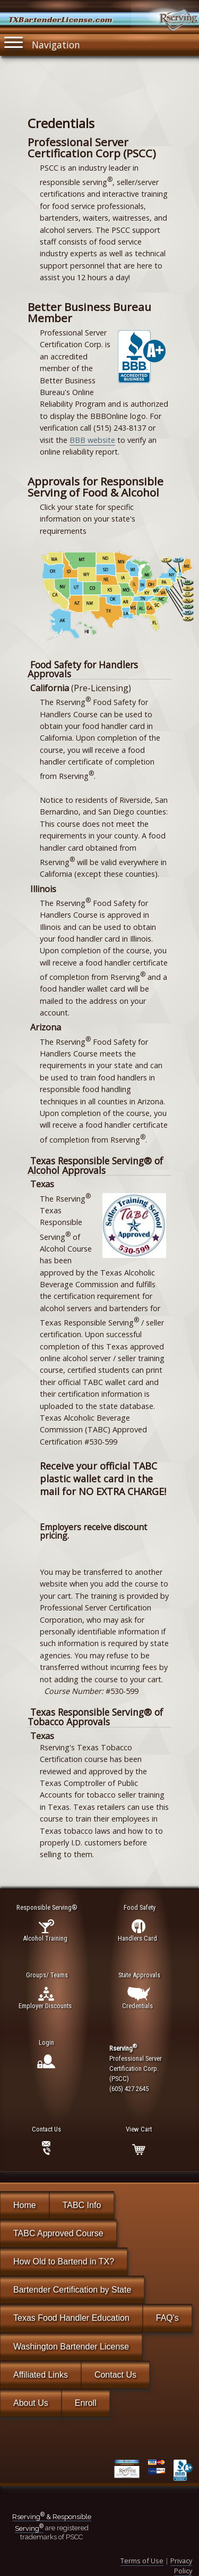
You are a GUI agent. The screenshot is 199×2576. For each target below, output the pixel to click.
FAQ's (167, 2317)
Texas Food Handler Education (71, 2317)
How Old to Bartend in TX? (63, 2261)
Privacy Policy (181, 2565)
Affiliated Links (40, 2374)
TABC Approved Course (58, 2233)
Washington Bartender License (71, 2346)
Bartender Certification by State (72, 2289)
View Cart (139, 2129)
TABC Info (82, 2205)
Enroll (86, 2402)
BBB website (92, 440)
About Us (30, 2402)
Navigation (42, 42)
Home (24, 2205)
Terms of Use (141, 2560)
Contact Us (115, 2374)
